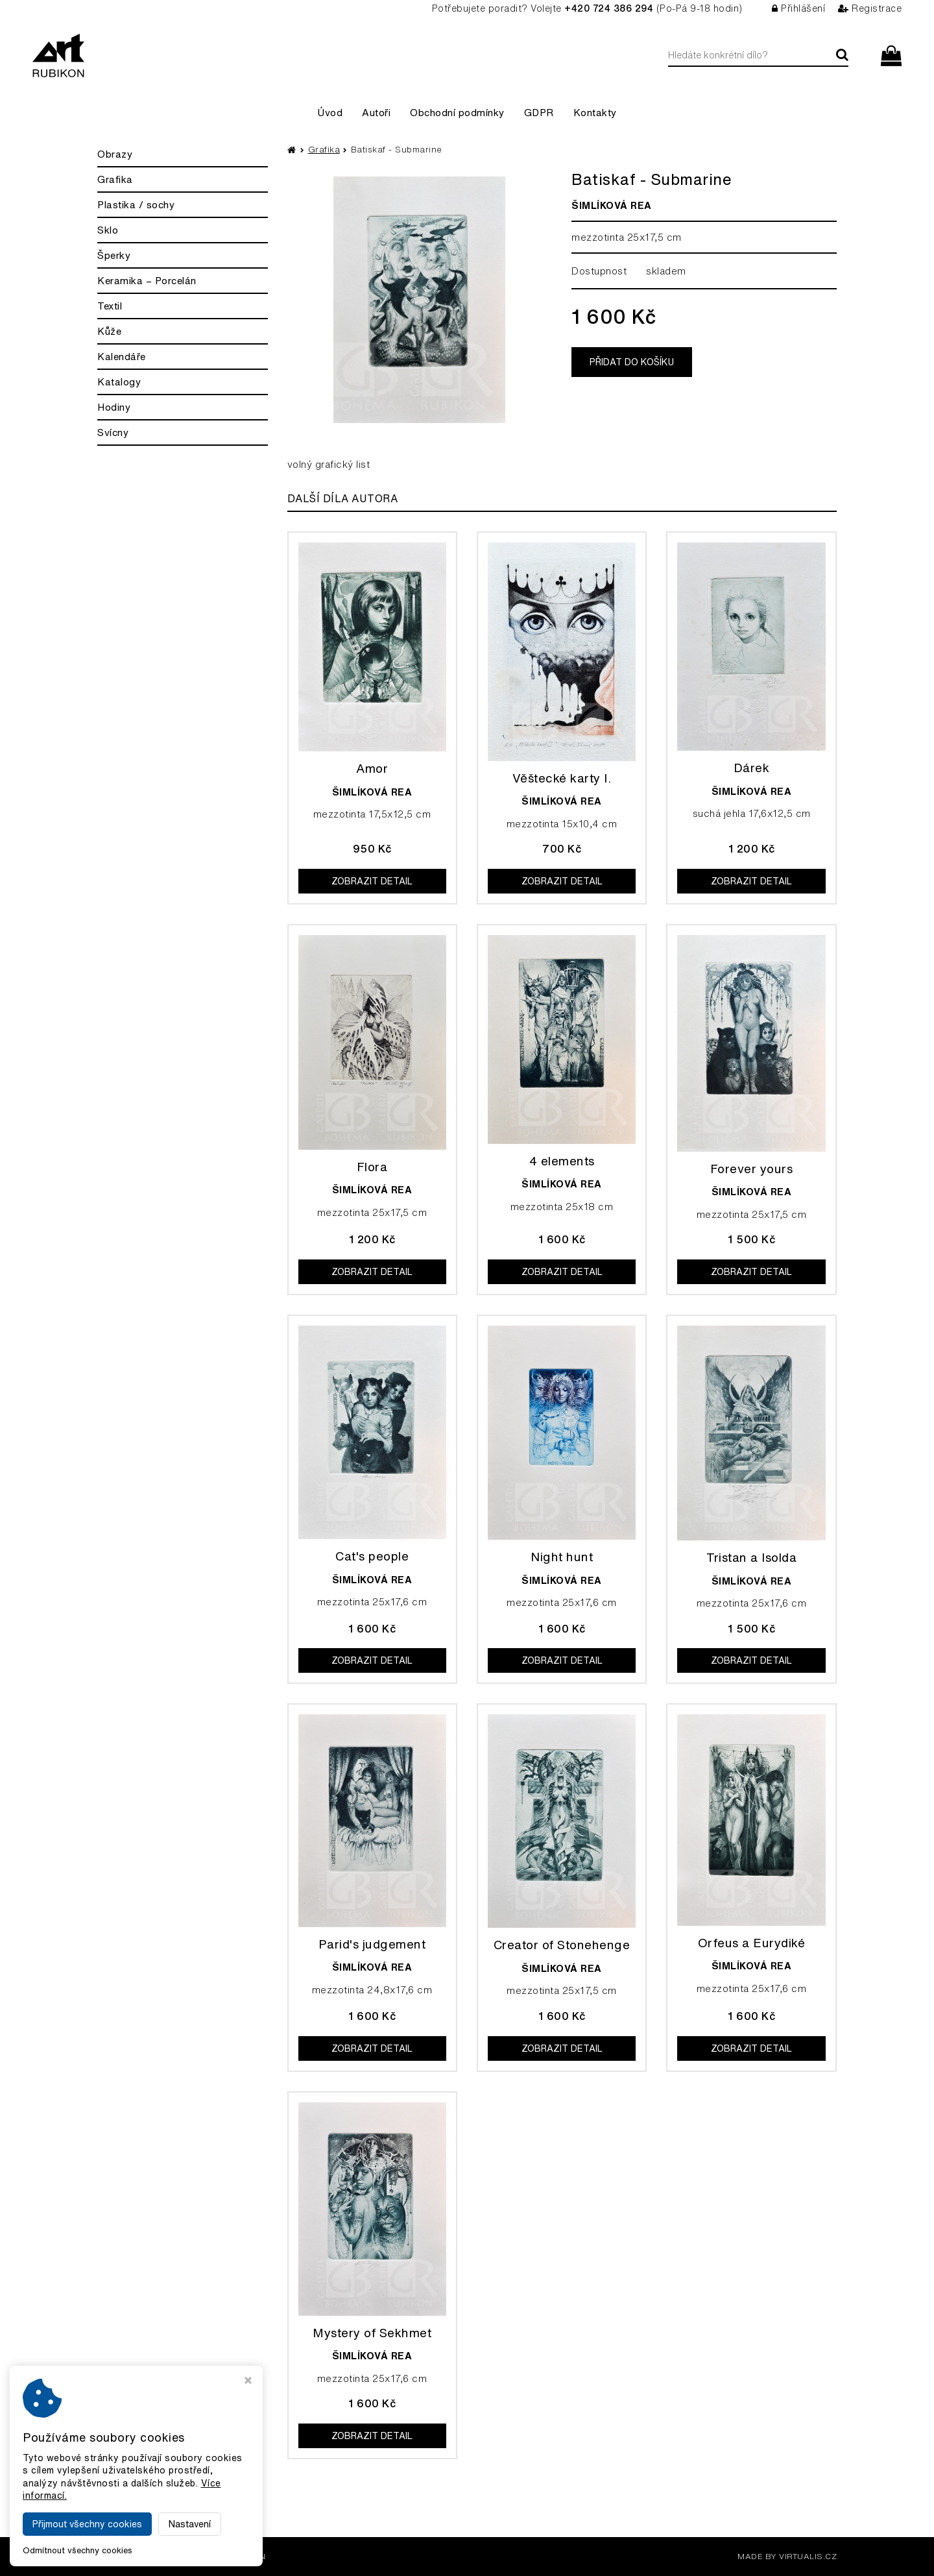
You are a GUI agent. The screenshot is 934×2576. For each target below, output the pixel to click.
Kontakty (595, 112)
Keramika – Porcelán (147, 281)
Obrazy (114, 154)
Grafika (115, 179)
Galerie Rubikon (226, 2556)
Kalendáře (121, 356)
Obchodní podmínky (457, 112)
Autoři (376, 112)
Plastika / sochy (135, 205)
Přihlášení (799, 8)
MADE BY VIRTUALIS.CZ (787, 2556)
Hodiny (113, 407)
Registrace (870, 8)
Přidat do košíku (632, 362)
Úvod (329, 112)
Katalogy (119, 382)
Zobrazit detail (372, 881)
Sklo (107, 230)
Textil (109, 306)
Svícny (112, 432)
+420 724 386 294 (608, 8)
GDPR (539, 112)
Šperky (113, 255)
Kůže (109, 331)
